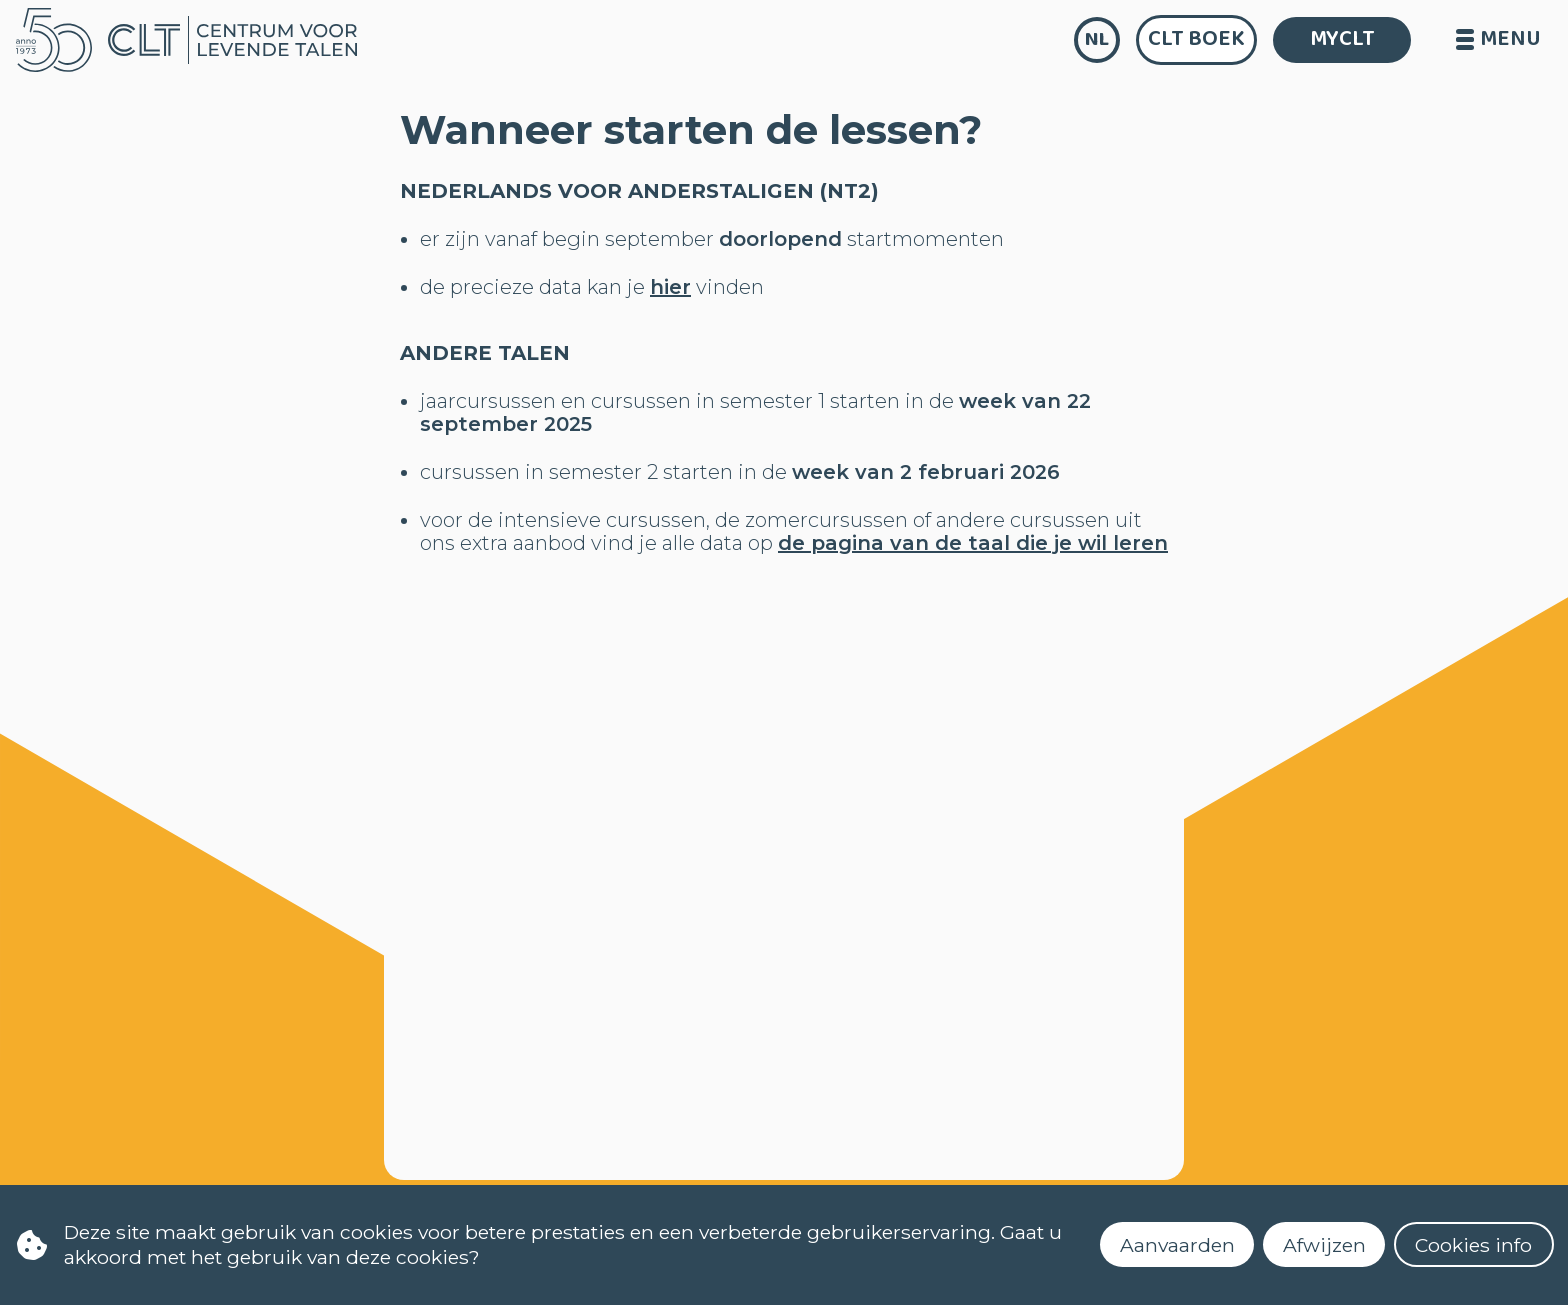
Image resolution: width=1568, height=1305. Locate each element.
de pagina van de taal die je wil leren (973, 543)
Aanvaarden (1177, 1245)
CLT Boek (1196, 39)
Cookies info (1473, 1245)
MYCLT (1342, 39)
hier (670, 287)
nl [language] (1097, 39)
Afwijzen (1324, 1245)
